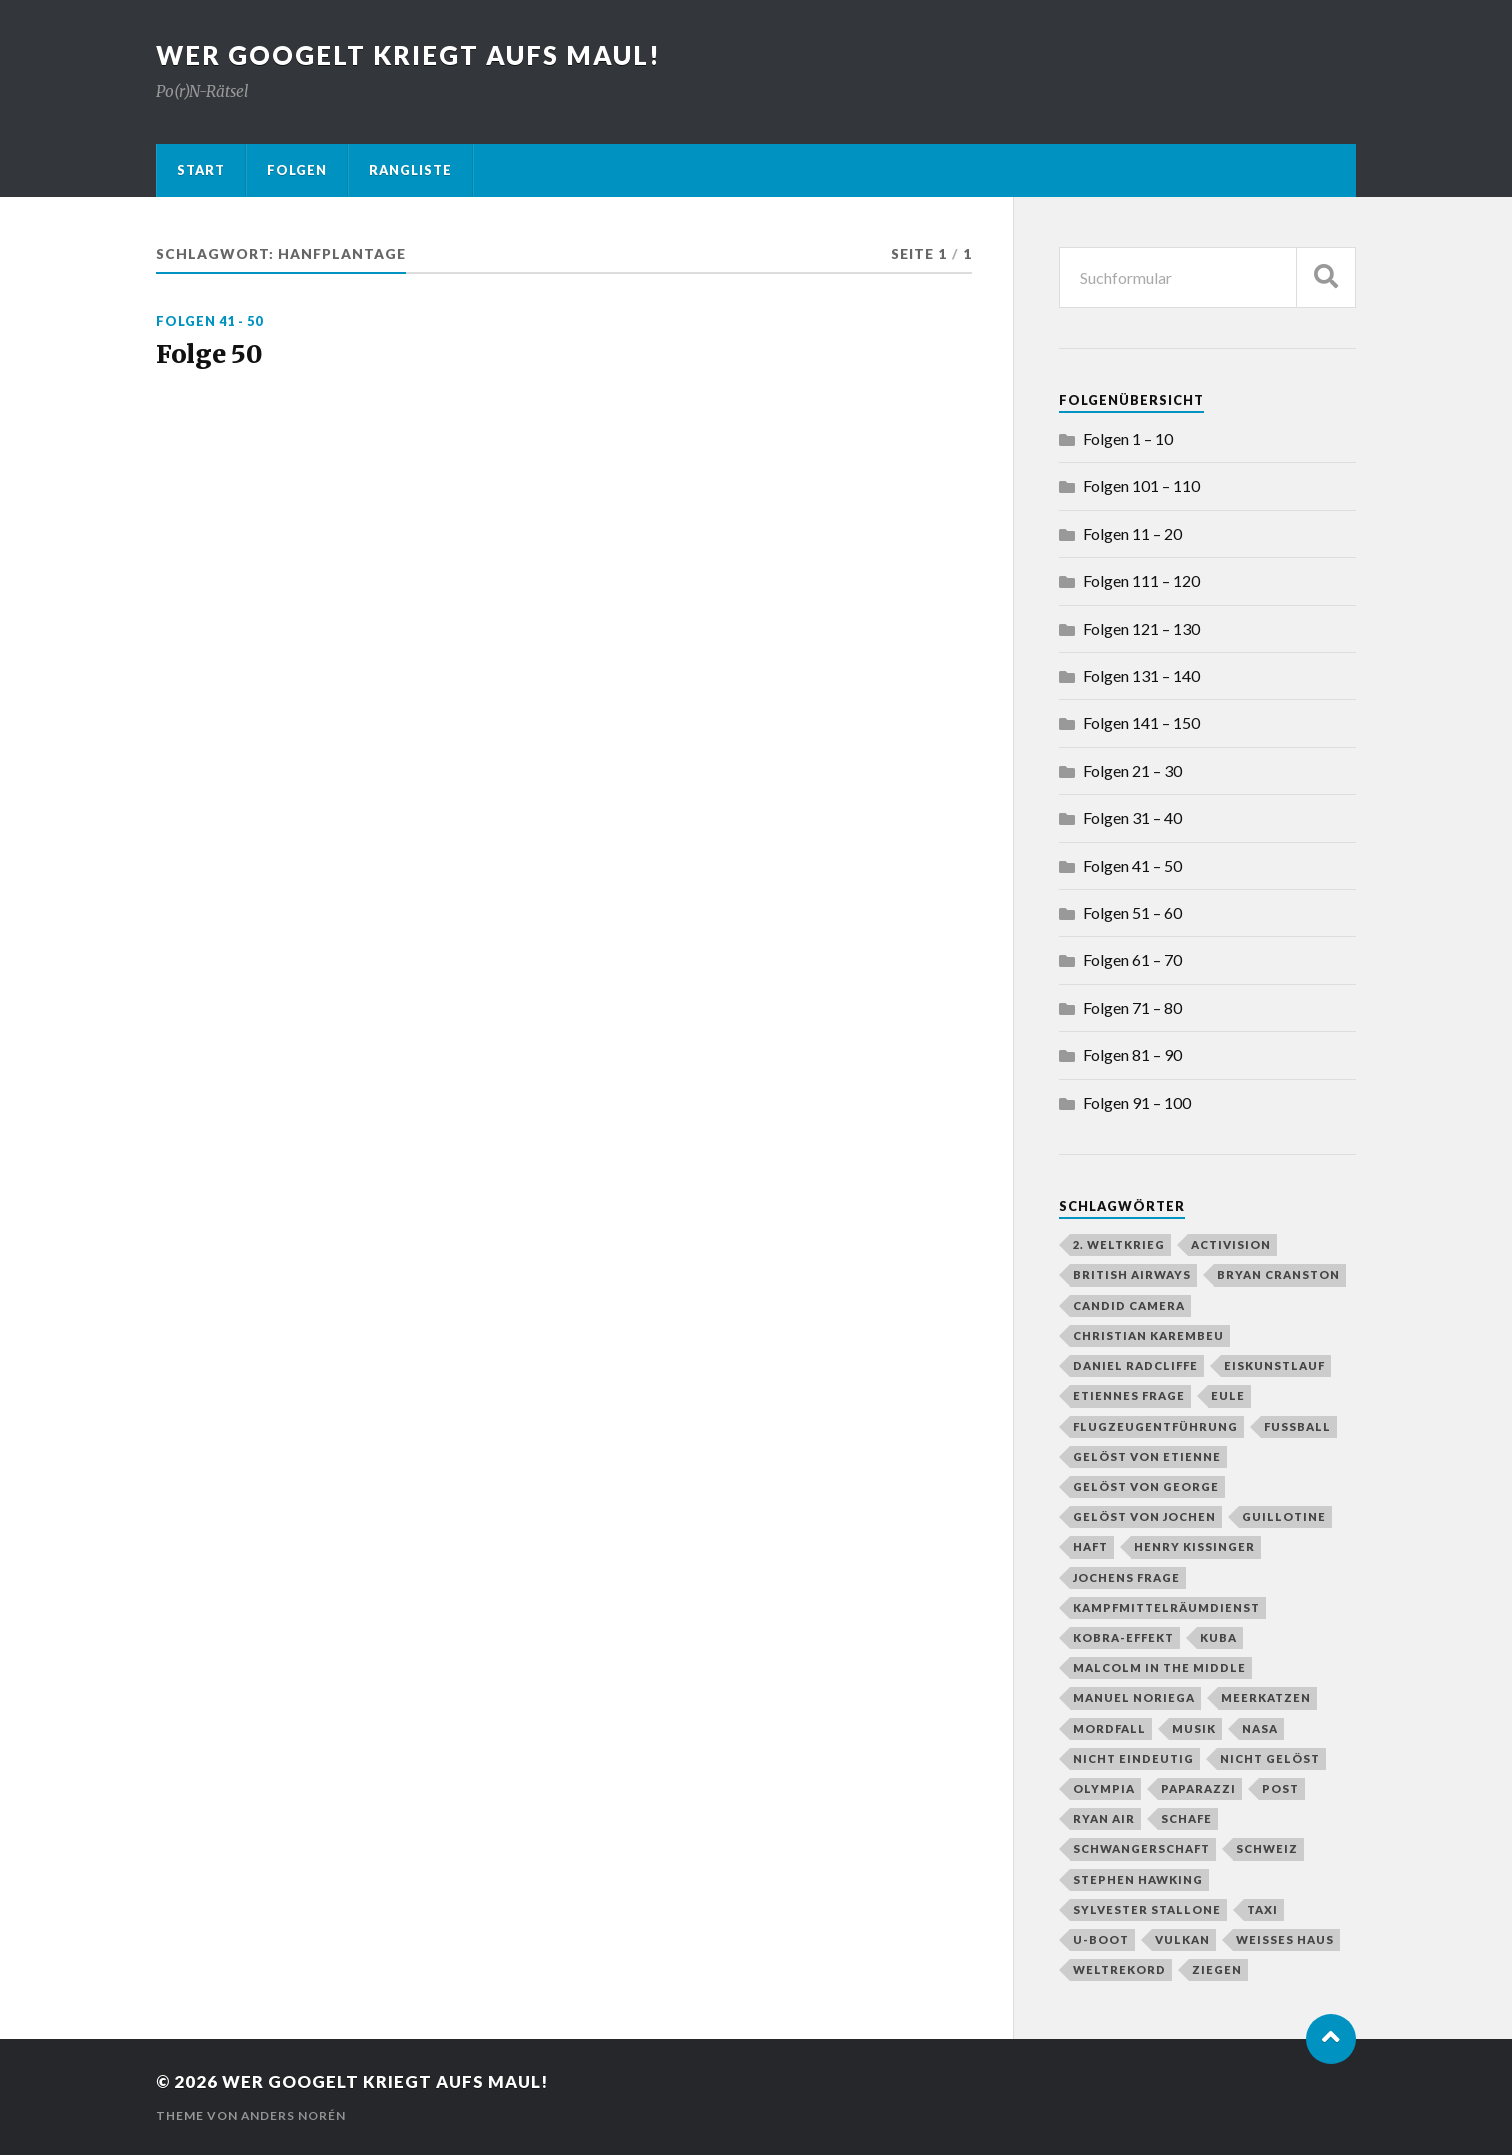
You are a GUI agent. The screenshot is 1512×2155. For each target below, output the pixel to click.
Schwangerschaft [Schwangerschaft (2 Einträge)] (1141, 1848)
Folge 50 (210, 355)
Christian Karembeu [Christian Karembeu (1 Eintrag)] (1148, 1335)
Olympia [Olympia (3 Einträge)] (1104, 1788)
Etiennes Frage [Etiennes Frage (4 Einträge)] (1129, 1395)
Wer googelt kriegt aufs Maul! (408, 55)
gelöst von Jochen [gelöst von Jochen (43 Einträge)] (1144, 1516)
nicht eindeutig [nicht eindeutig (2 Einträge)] (1133, 1758)
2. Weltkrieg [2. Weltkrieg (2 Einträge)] (1119, 1244)
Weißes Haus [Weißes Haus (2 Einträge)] (1285, 1939)
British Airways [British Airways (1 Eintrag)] (1132, 1274)
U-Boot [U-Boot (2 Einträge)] (1101, 1939)
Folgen (297, 170)
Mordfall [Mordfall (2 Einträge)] (1109, 1728)
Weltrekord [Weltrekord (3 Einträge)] (1119, 1969)
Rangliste (410, 170)
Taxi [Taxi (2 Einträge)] (1262, 1909)
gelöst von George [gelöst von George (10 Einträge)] (1146, 1486)
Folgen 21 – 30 (1132, 770)
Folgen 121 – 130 (1141, 628)
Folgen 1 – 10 (1128, 438)
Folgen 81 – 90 (1132, 1054)
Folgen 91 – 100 (1137, 1102)
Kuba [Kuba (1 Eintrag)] (1218, 1637)
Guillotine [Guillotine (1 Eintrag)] (1284, 1516)
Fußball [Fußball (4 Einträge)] (1297, 1426)
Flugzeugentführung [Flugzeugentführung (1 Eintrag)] (1155, 1426)
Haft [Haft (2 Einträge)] (1090, 1546)
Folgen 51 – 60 (1132, 912)
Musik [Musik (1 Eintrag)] (1194, 1728)
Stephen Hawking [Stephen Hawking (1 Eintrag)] (1138, 1879)
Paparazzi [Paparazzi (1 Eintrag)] (1198, 1788)
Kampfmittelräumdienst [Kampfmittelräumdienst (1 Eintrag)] (1166, 1607)
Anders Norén (294, 2115)
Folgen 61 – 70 (1132, 959)
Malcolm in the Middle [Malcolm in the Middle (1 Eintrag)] (1159, 1667)
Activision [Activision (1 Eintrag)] (1231, 1244)
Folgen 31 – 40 (1132, 817)
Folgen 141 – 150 (1141, 722)
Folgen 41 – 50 (1132, 865)
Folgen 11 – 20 (1132, 533)
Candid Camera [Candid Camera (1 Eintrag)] (1129, 1305)
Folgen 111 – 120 (1141, 580)
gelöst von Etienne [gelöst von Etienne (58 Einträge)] (1147, 1456)
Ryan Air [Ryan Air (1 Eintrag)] (1104, 1818)
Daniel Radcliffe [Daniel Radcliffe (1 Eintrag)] (1135, 1365)
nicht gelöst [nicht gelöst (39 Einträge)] (1270, 1758)
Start (201, 170)
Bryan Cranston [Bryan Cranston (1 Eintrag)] (1278, 1274)
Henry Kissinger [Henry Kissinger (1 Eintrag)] (1194, 1546)
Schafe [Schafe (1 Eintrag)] (1186, 1818)
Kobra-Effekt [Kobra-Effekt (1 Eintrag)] (1123, 1637)
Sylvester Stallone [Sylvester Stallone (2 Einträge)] (1147, 1909)
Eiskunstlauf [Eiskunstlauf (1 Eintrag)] (1274, 1365)
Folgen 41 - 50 (209, 321)
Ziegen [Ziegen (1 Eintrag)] (1217, 1969)
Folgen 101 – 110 (1141, 485)
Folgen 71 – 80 (1132, 1007)
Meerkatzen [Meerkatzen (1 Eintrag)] (1266, 1697)
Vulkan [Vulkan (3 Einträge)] (1182, 1939)
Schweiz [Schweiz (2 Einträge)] (1267, 1848)
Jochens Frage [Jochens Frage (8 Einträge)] (1126, 1577)
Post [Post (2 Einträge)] (1280, 1788)
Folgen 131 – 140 (1141, 675)
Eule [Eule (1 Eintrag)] (1228, 1395)
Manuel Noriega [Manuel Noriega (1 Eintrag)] (1134, 1697)
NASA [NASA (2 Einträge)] (1260, 1728)
